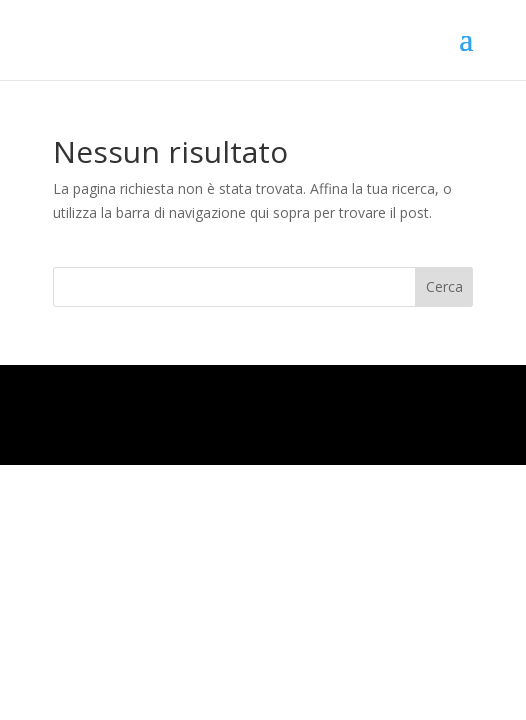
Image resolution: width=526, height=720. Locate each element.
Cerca (444, 286)
